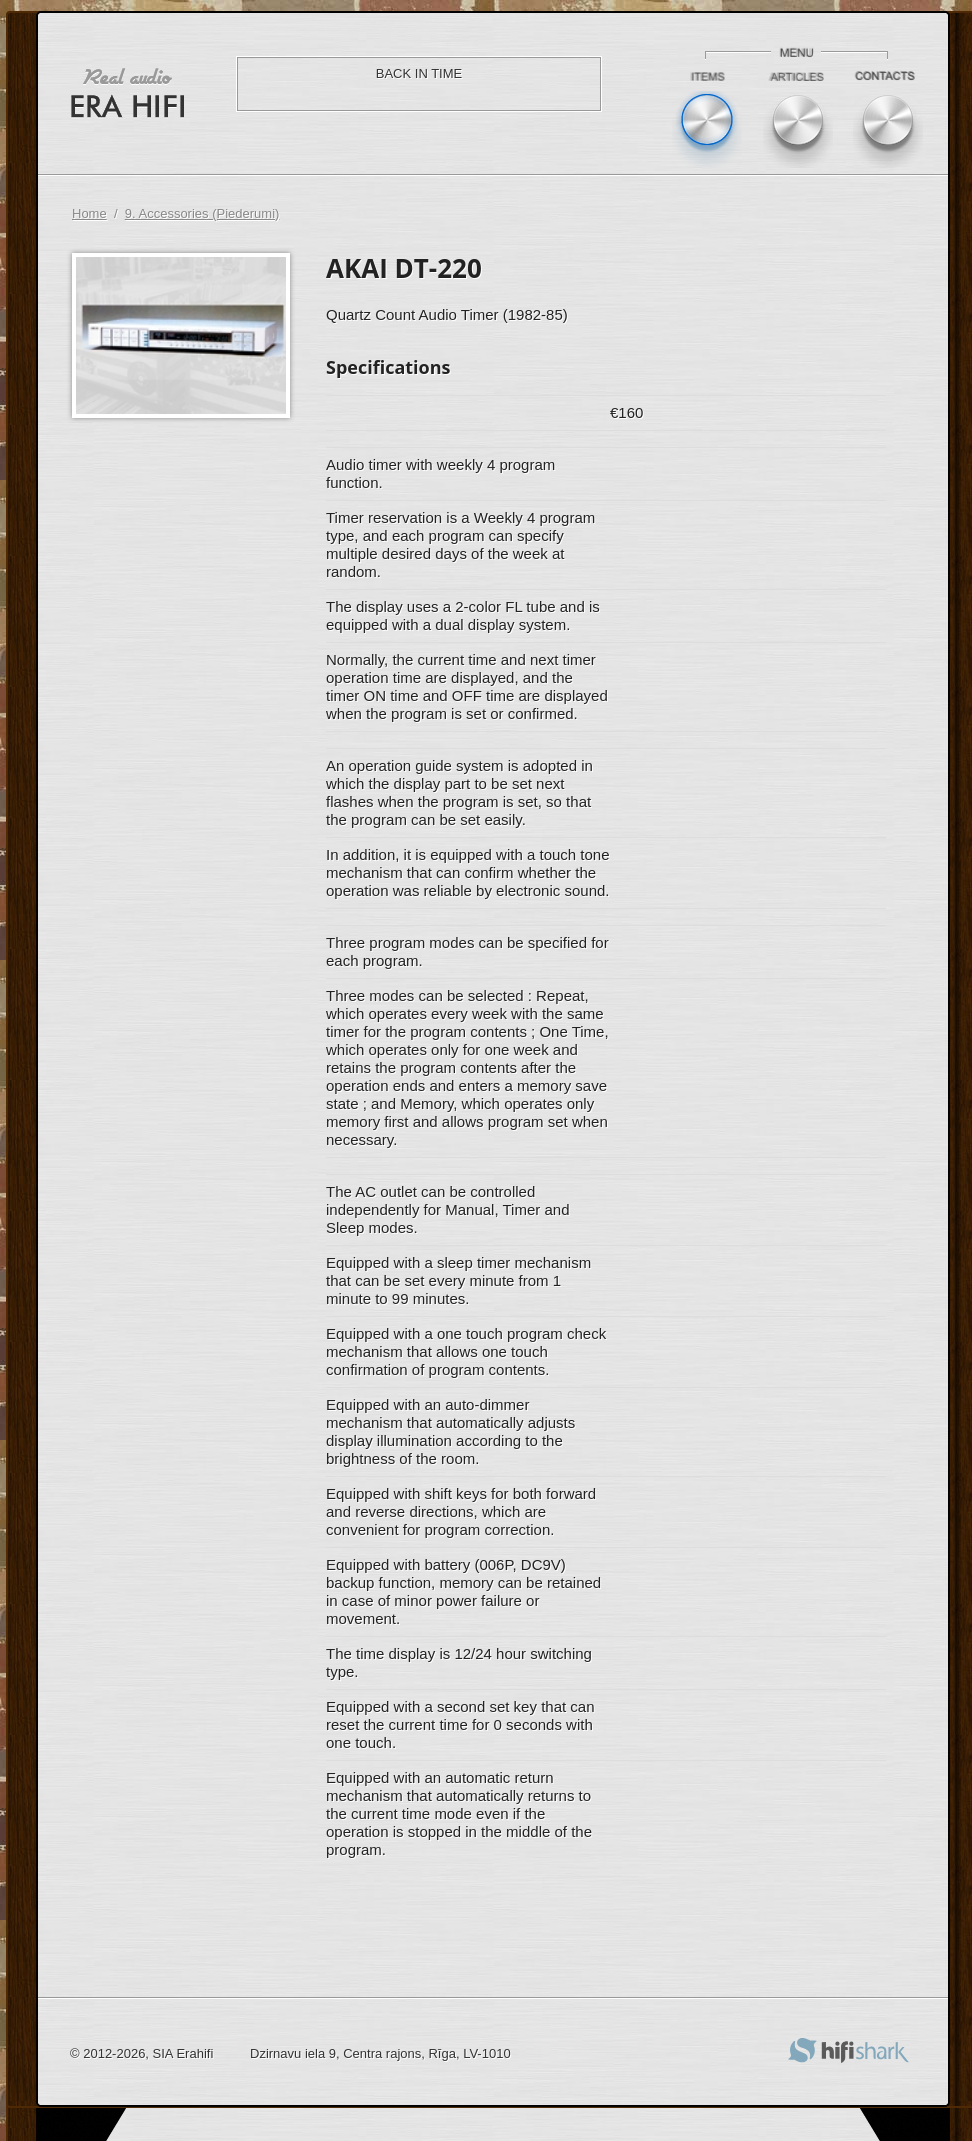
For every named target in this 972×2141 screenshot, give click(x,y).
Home (89, 213)
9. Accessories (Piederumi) (202, 213)
